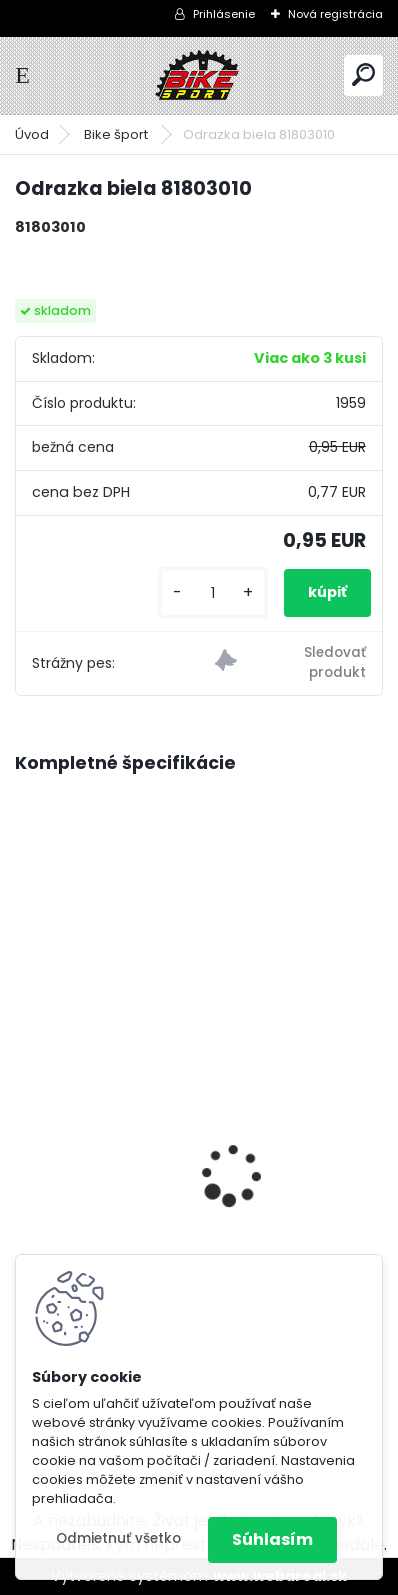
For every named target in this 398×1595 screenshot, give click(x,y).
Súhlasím (272, 1539)
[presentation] (26, 1140)
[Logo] (199, 75)
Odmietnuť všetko (118, 1538)
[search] (363, 74)
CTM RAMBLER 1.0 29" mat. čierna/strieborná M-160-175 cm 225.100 (198, 1235)
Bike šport (117, 134)
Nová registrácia (335, 14)
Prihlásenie (224, 14)
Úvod (32, 134)
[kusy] (213, 593)
